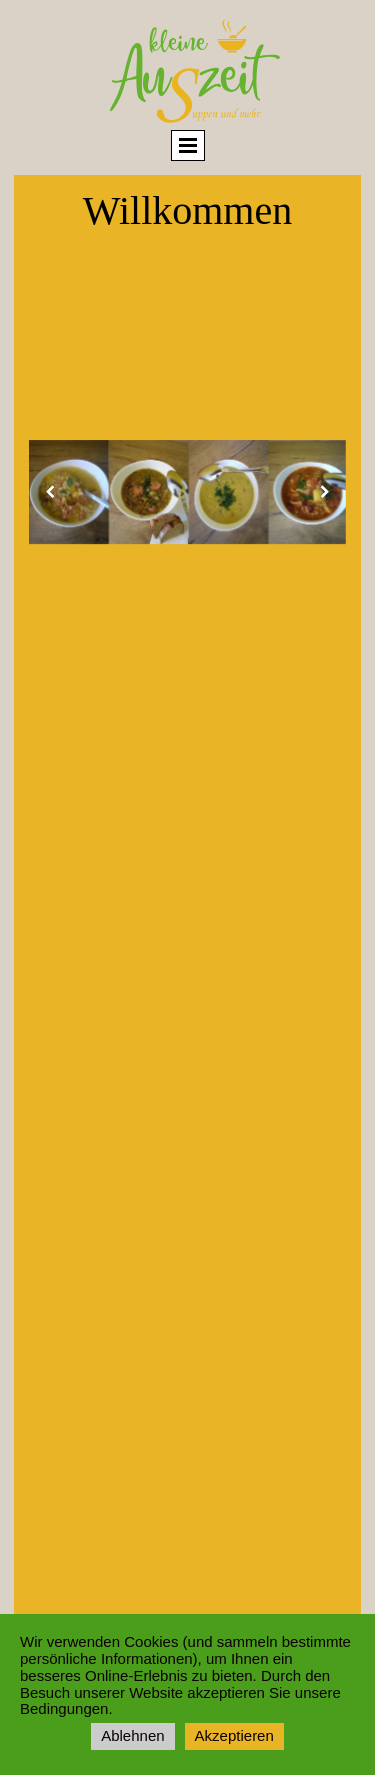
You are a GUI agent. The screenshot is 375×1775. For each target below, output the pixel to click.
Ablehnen (132, 1735)
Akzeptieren (234, 1735)
